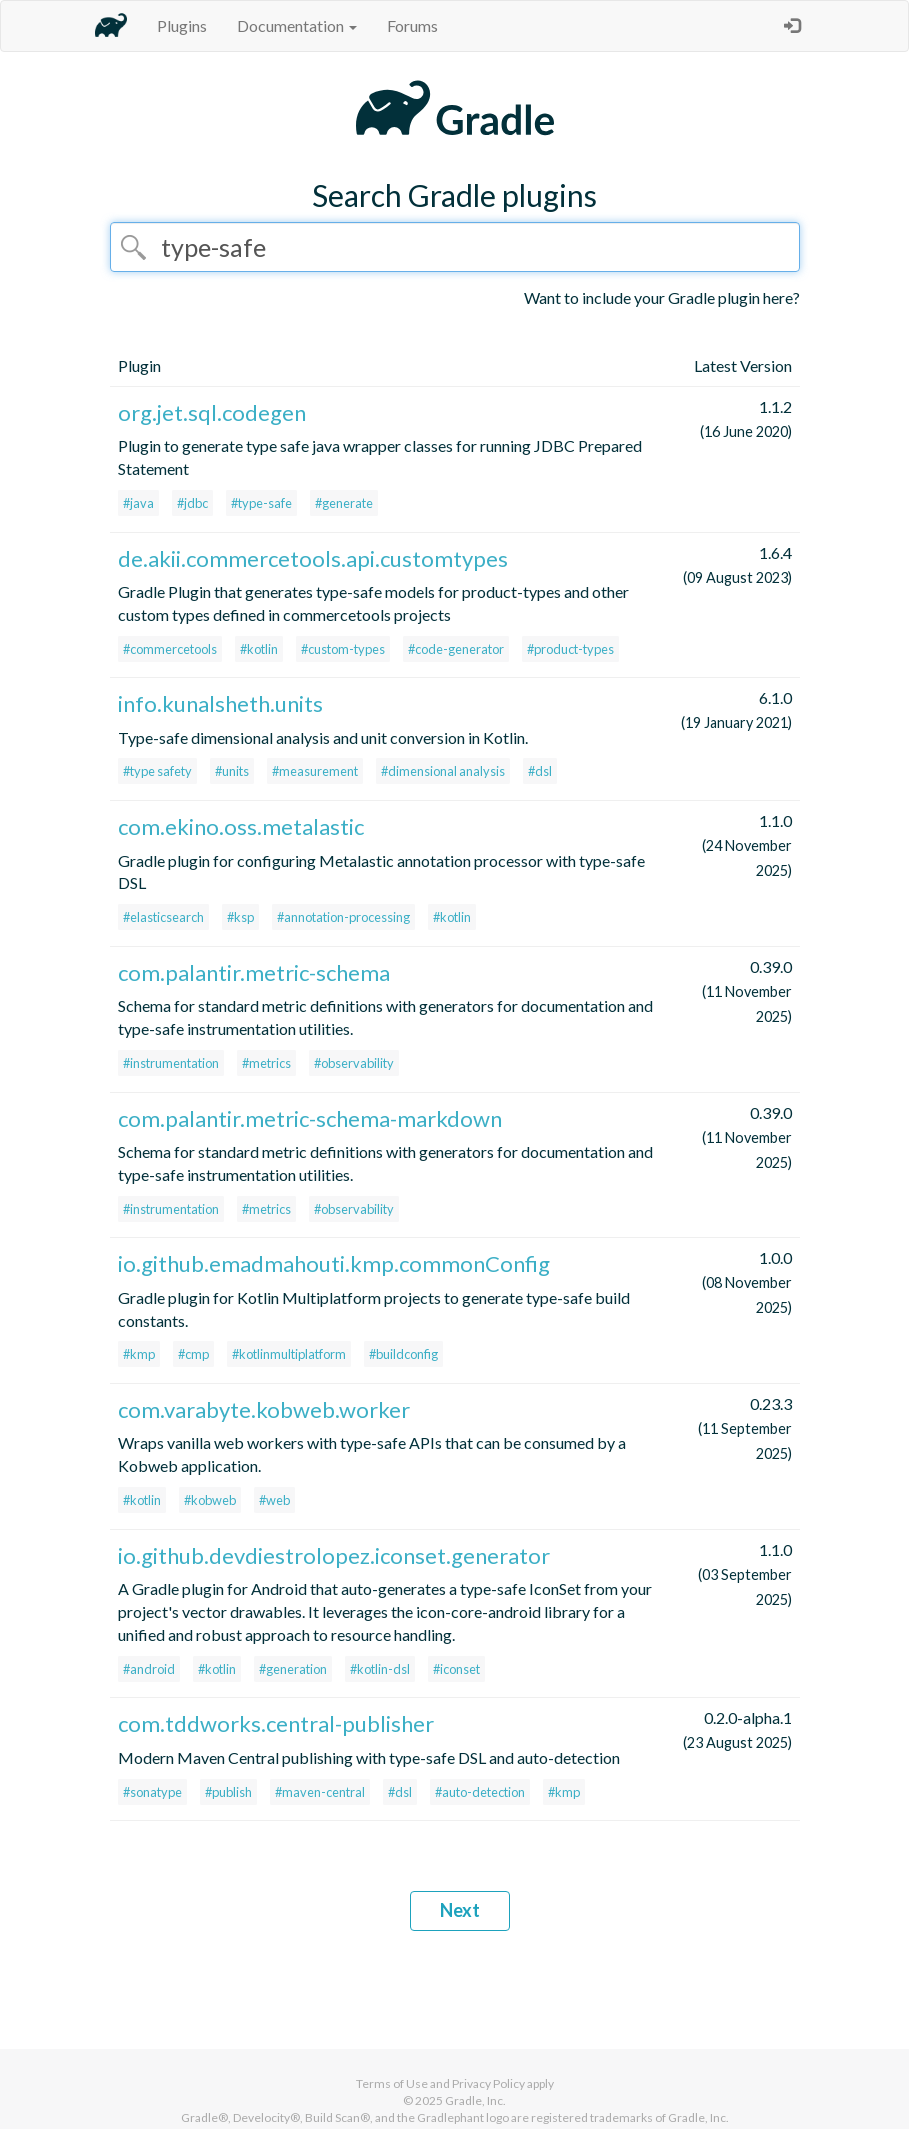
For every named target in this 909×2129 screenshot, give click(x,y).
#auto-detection (480, 1792)
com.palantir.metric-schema (254, 972)
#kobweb (210, 1500)
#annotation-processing (343, 917)
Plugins (182, 25)
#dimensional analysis (443, 771)
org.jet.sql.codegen (212, 412)
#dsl (540, 771)
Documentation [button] (297, 25)
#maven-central (320, 1792)
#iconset (456, 1669)
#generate (344, 503)
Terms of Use (392, 2083)
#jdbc (192, 503)
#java (138, 503)
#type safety (157, 771)
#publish (228, 1792)
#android (149, 1669)
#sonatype (152, 1792)
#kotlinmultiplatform (289, 1354)
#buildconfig (403, 1354)
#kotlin (259, 649)
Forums (412, 25)
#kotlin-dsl (380, 1669)
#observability (354, 1063)
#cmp (193, 1354)
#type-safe (261, 503)
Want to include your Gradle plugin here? (662, 297)
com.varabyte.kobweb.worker (264, 1409)
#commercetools (170, 649)
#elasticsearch (163, 917)
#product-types (570, 649)
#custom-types (343, 649)
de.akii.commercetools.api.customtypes (313, 558)
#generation (293, 1669)
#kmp (139, 1354)
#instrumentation (171, 1063)
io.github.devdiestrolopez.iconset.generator (334, 1555)
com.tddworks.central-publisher (276, 1723)
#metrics (266, 1063)
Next (460, 1910)
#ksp (240, 917)
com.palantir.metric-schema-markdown (310, 1118)
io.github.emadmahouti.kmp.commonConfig (334, 1263)
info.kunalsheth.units (220, 703)
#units (232, 771)
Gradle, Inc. (475, 2100)
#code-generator (456, 649)
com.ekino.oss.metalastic (241, 826)
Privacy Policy (488, 2083)
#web (274, 1500)
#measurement (315, 771)
